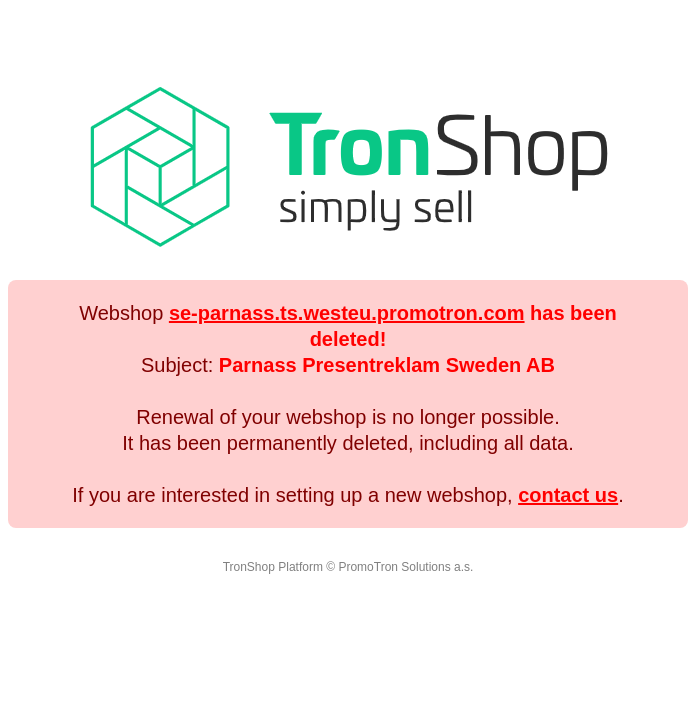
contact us (568, 495)
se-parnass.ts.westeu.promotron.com (347, 313)
